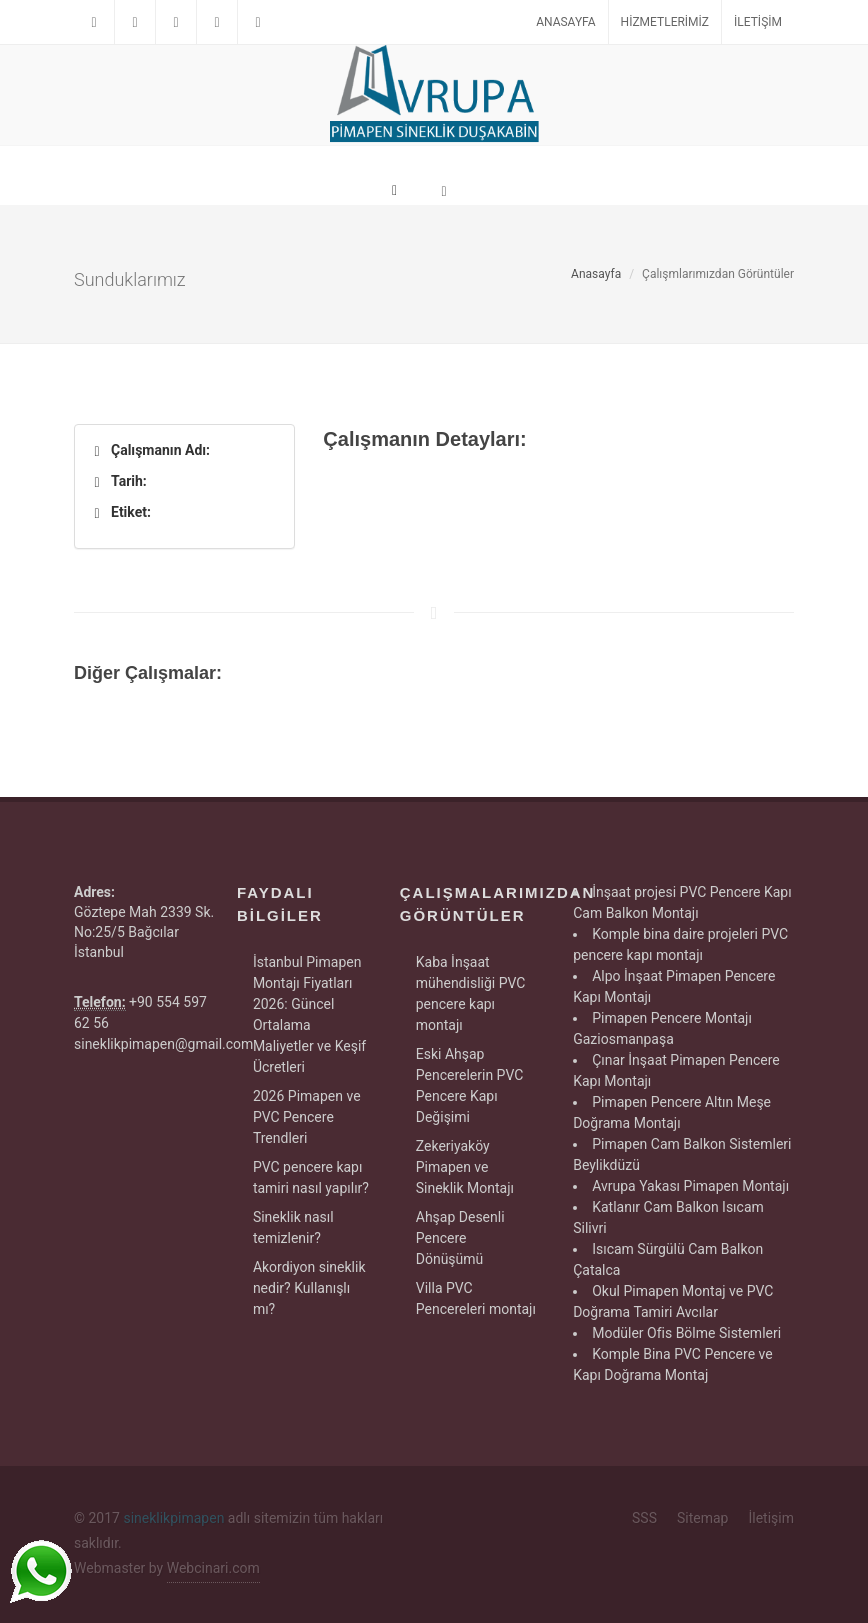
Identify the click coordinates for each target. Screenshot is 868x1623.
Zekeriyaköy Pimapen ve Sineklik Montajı (465, 1167)
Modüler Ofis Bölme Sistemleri (686, 1333)
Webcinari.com (213, 1568)
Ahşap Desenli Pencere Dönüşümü (460, 1238)
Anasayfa (565, 22)
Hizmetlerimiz (665, 22)
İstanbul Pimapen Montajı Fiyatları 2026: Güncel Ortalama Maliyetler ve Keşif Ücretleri (309, 1014)
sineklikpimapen (173, 1518)
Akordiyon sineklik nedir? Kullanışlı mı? (309, 1288)
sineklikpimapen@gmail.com (163, 1044)
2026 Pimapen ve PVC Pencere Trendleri (307, 1117)
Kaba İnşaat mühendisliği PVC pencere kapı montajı (471, 993)
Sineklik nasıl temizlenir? (293, 1227)
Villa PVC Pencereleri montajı (476, 1298)
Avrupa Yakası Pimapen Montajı (690, 1186)
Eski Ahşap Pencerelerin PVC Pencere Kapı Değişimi (470, 1085)
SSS (644, 1518)
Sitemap (702, 1518)
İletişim (758, 22)
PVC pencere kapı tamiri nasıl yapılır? (311, 1177)
